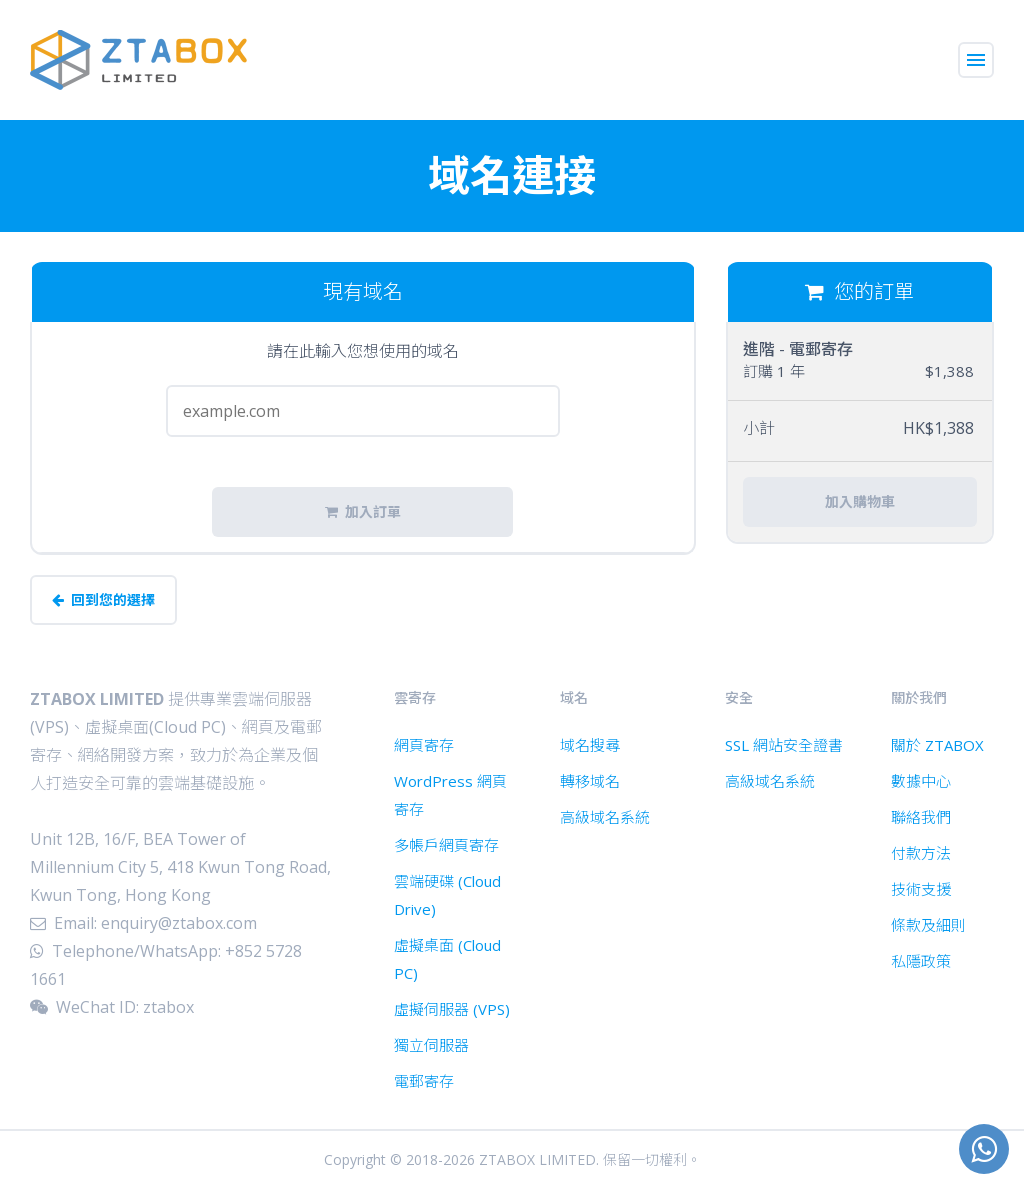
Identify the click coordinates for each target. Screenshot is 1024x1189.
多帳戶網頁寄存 (446, 845)
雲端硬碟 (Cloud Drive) (447, 895)
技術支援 (921, 889)
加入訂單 (363, 512)
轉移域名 (590, 781)
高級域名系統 (605, 817)
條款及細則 (928, 925)
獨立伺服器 (431, 1045)
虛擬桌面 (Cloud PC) (447, 959)
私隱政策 (921, 961)
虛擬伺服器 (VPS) (452, 1009)
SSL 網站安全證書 (784, 745)
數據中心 (921, 781)
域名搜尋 (590, 745)
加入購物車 (860, 502)
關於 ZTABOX (937, 745)
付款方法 (921, 853)
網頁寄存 (424, 745)
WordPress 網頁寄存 (450, 795)
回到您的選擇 (103, 600)
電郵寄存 (424, 1081)
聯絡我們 (921, 817)
